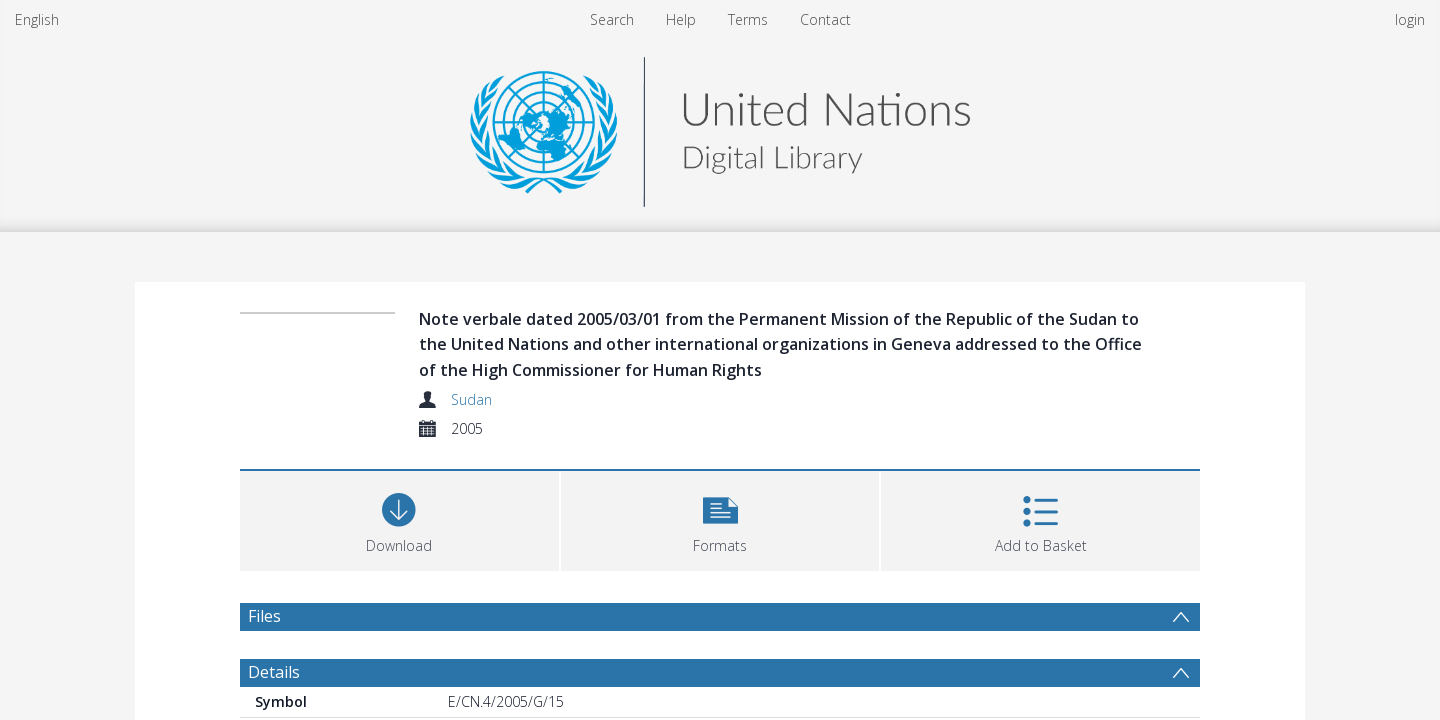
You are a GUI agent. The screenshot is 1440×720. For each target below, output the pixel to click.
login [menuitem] (1410, 19)
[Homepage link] (720, 126)
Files (264, 616)
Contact (825, 19)
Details (274, 672)
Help (681, 19)
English (37, 19)
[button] (720, 518)
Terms (748, 19)
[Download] (399, 518)
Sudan (471, 399)
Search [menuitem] (612, 19)
